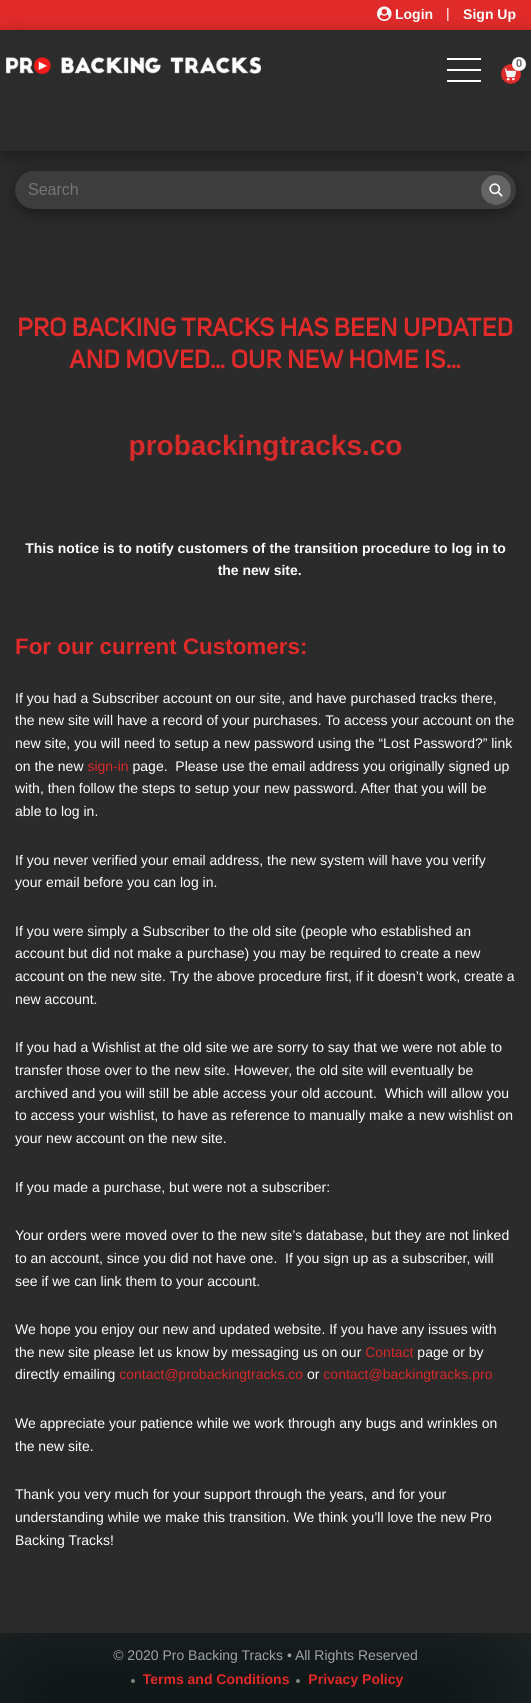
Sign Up (489, 14)
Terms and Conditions (216, 1679)
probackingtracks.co (266, 445)
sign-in (107, 766)
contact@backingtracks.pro (407, 1374)
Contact (389, 1352)
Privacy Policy (355, 1679)
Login (405, 14)
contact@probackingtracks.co (211, 1374)
